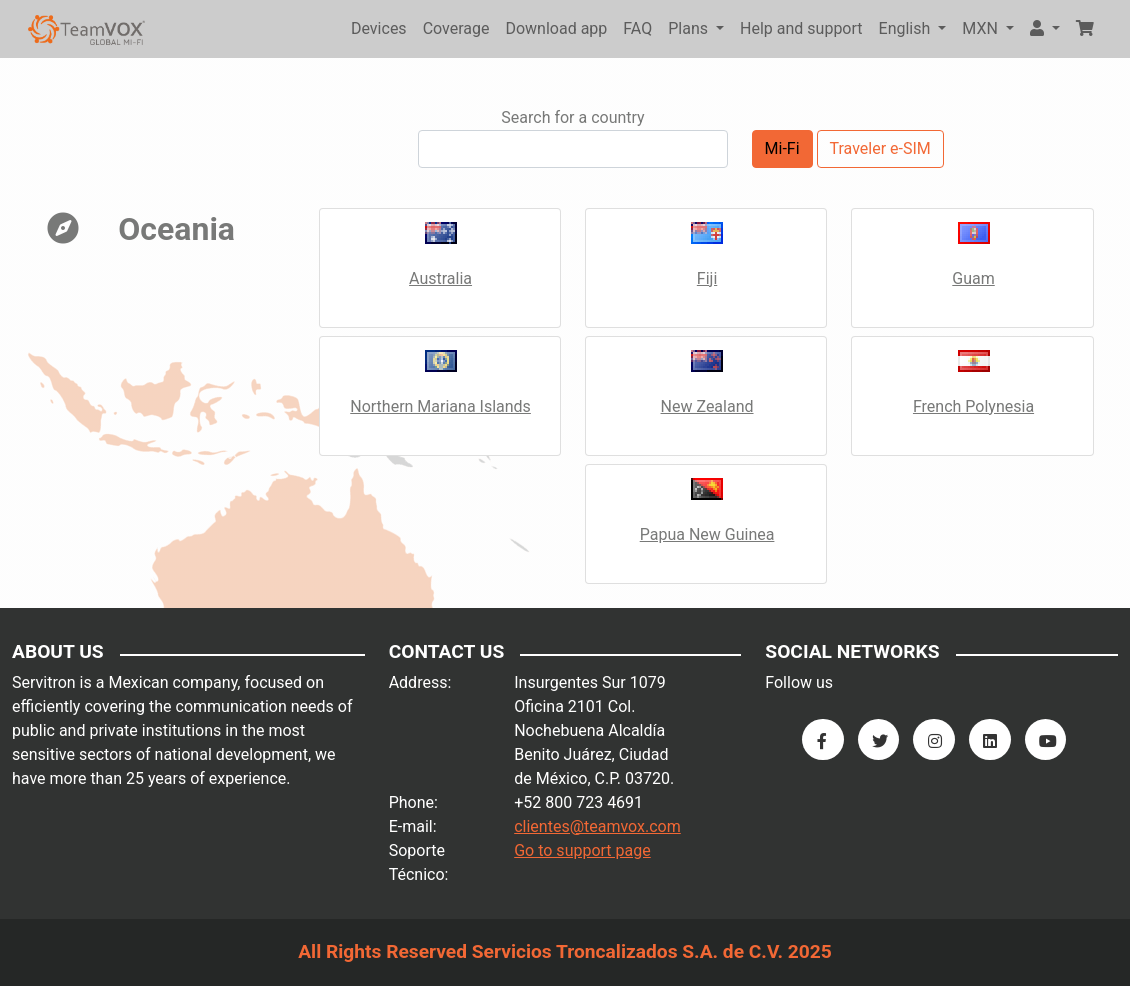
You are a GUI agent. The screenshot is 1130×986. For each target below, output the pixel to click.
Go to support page (582, 850)
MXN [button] (982, 28)
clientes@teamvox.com (597, 826)
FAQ (637, 28)
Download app (556, 28)
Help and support (801, 28)
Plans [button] (690, 28)
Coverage (456, 28)
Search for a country (572, 117)
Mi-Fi (782, 148)
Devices (379, 28)
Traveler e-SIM (880, 148)
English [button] (907, 28)
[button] (1045, 29)
